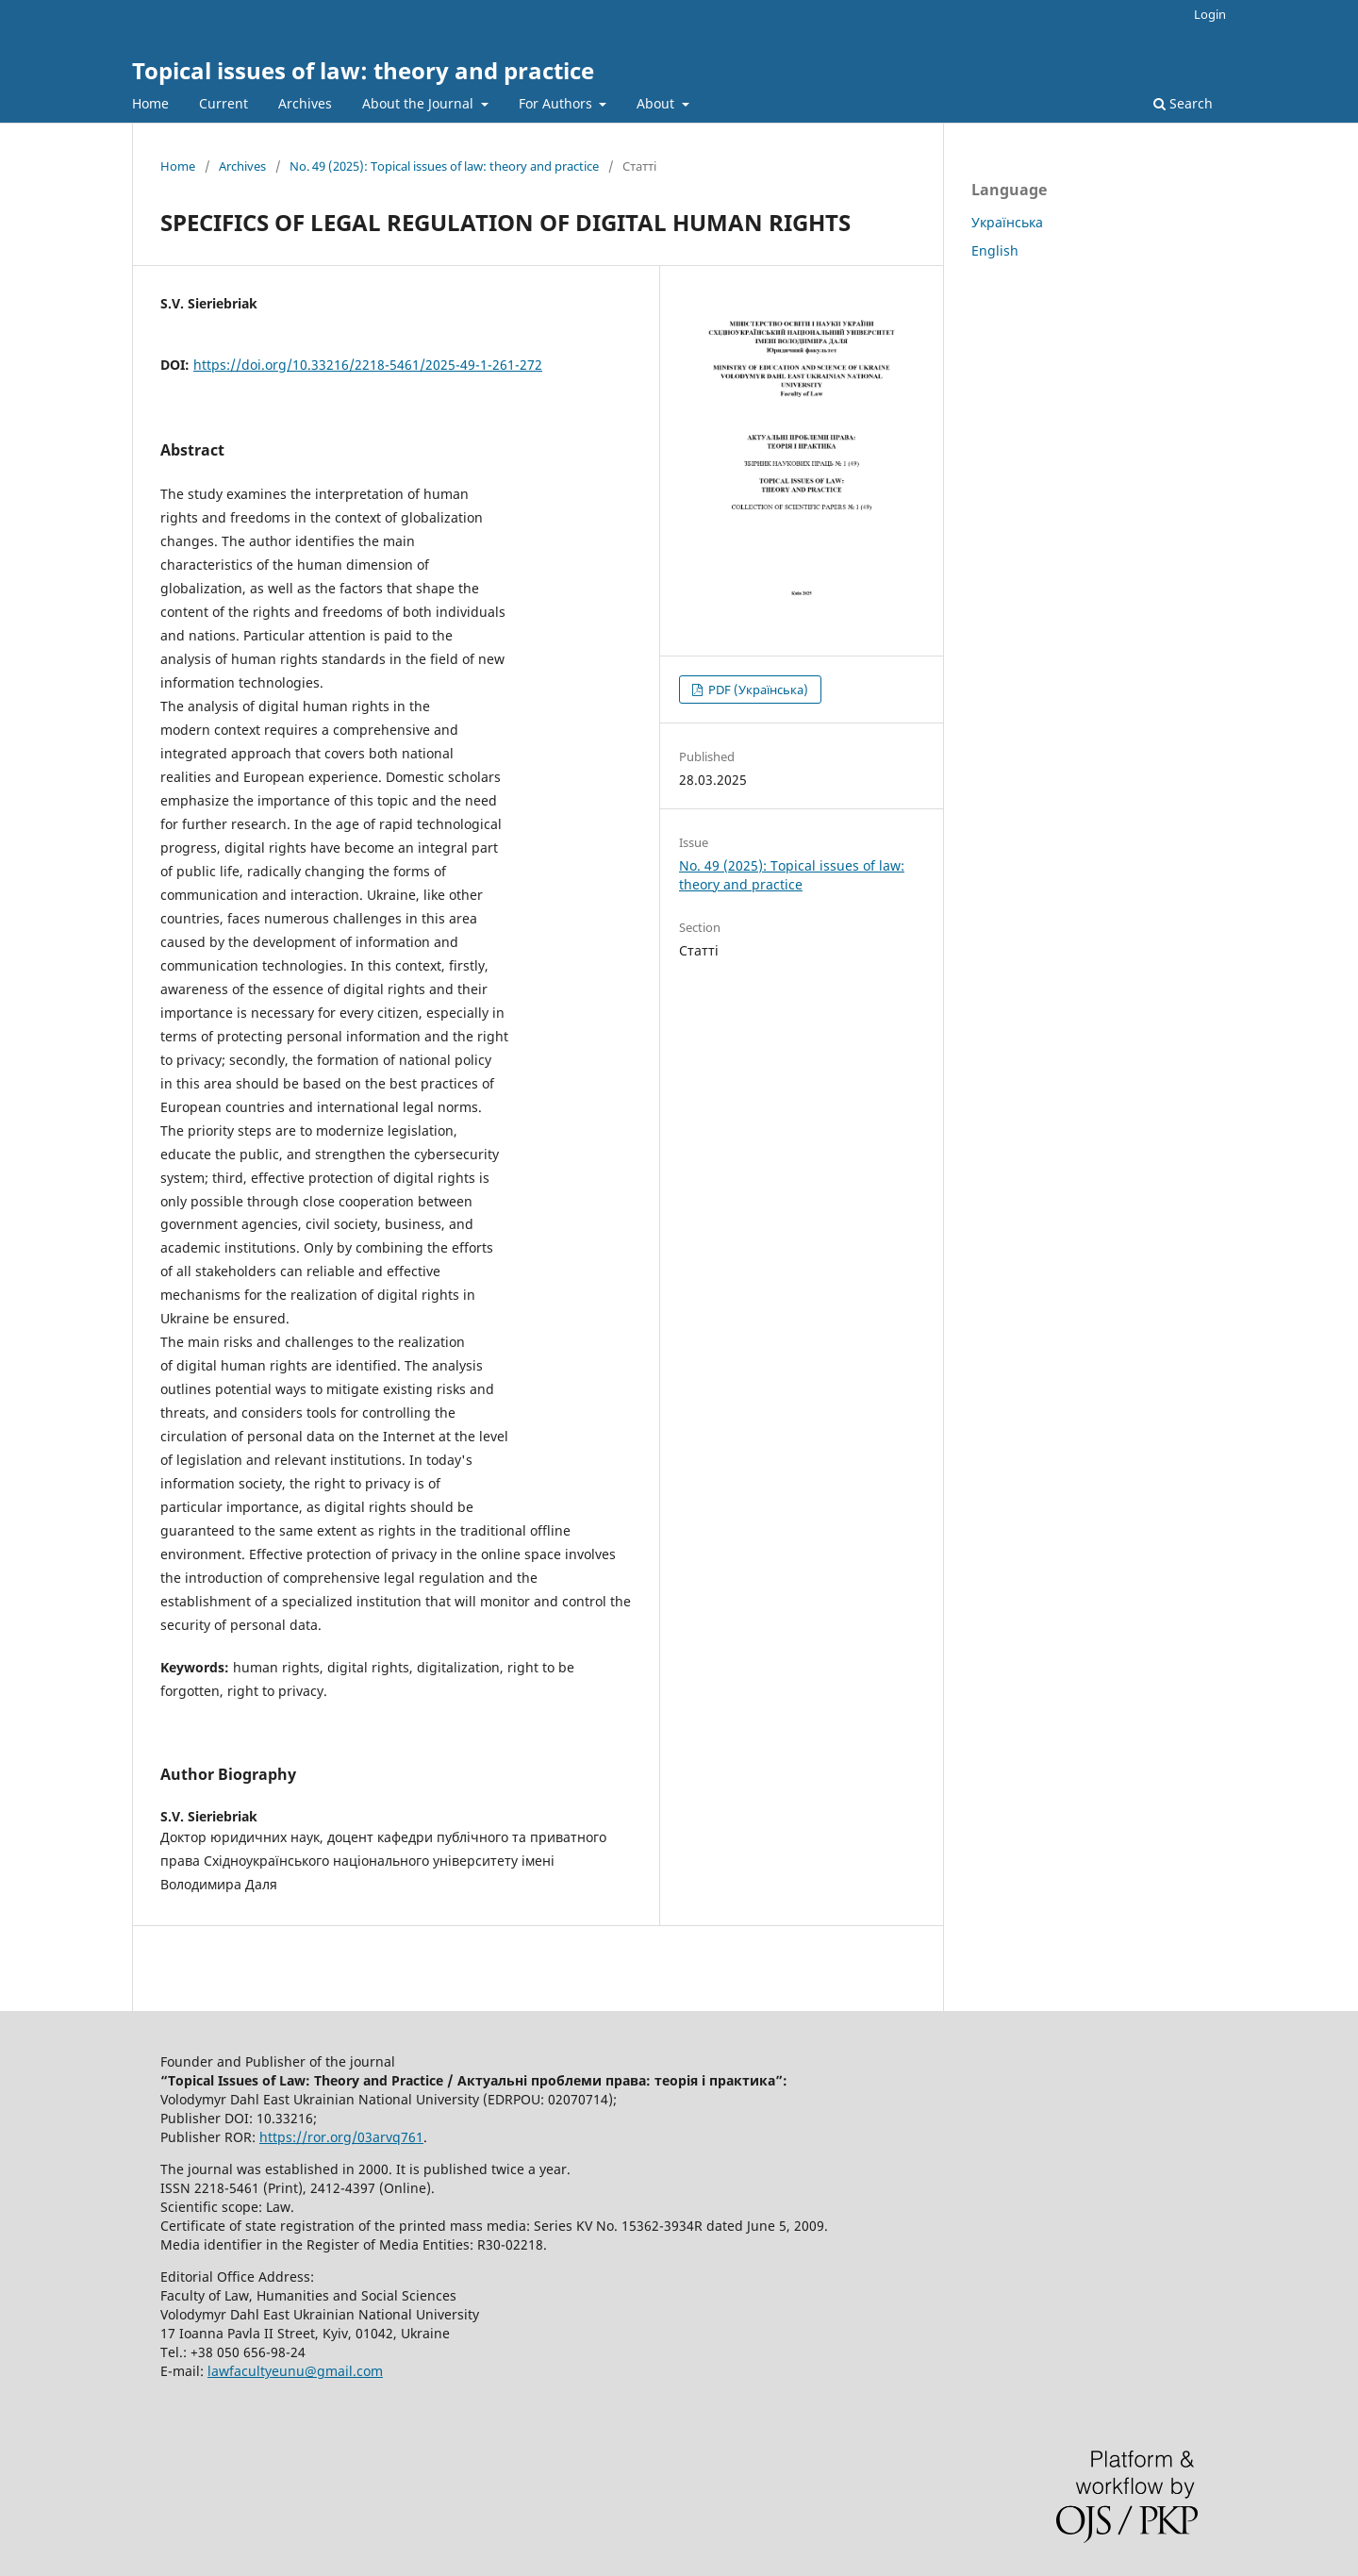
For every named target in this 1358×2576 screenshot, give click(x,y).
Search (1183, 103)
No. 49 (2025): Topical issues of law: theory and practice (444, 166)
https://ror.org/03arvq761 (341, 2137)
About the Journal (419, 103)
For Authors (557, 103)
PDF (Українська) (756, 689)
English (994, 250)
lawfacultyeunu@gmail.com (295, 2371)
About (657, 103)
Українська (1007, 222)
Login (1210, 14)
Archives (305, 103)
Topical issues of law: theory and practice (363, 70)
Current (223, 103)
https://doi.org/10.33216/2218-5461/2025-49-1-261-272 (367, 365)
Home (150, 103)
